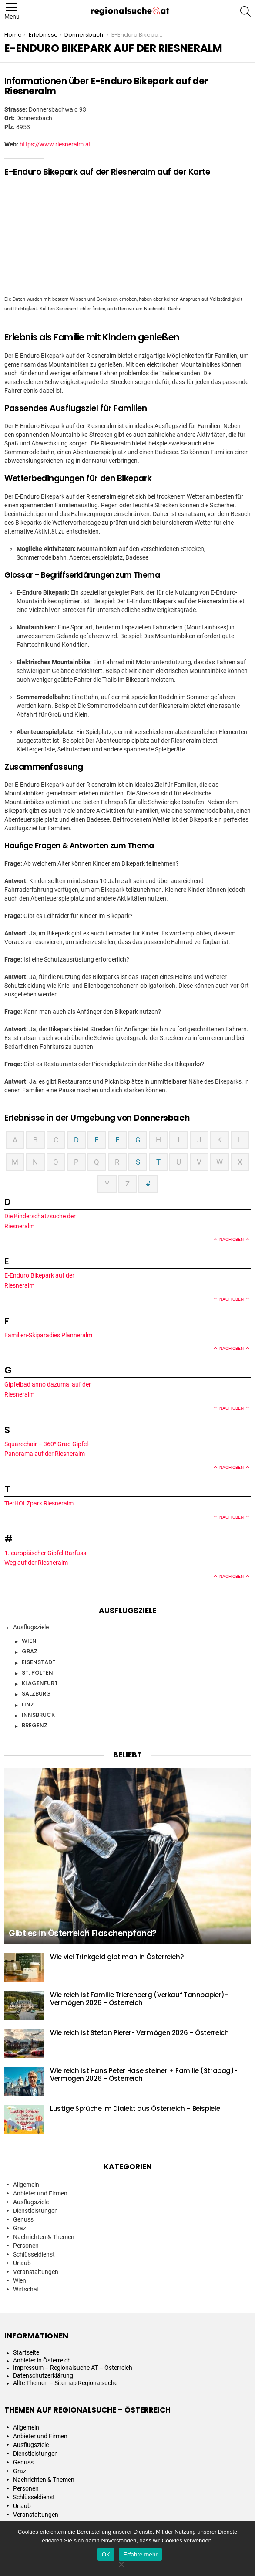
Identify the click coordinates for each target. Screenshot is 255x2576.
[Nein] (121, 2563)
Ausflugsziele (31, 1627)
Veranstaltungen (35, 2271)
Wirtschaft (27, 2289)
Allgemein (26, 2184)
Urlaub (22, 2263)
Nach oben (231, 1239)
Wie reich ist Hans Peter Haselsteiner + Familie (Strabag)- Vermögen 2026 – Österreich (143, 2074)
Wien (29, 1641)
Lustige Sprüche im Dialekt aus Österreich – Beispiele (135, 2108)
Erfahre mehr (140, 2554)
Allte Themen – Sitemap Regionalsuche (65, 2382)
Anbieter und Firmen (40, 2193)
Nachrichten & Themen (43, 2236)
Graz (29, 1651)
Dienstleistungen (35, 2210)
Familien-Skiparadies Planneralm (49, 1335)
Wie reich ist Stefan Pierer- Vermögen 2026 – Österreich (139, 2032)
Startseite (26, 2352)
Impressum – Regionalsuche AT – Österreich (72, 2367)
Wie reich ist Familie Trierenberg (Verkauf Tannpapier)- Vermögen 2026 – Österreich (139, 1998)
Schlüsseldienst (34, 2254)
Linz (28, 1704)
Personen (26, 2245)
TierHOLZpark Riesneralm (39, 1503)
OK (106, 2554)
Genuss (23, 2219)
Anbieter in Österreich (42, 2360)
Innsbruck (38, 1715)
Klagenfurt (40, 1683)
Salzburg (36, 1693)
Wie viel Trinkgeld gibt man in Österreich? (116, 1956)
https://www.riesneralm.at (55, 144)
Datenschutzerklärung (43, 2375)
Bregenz (34, 1725)
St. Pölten (37, 1673)
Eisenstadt (39, 1662)
